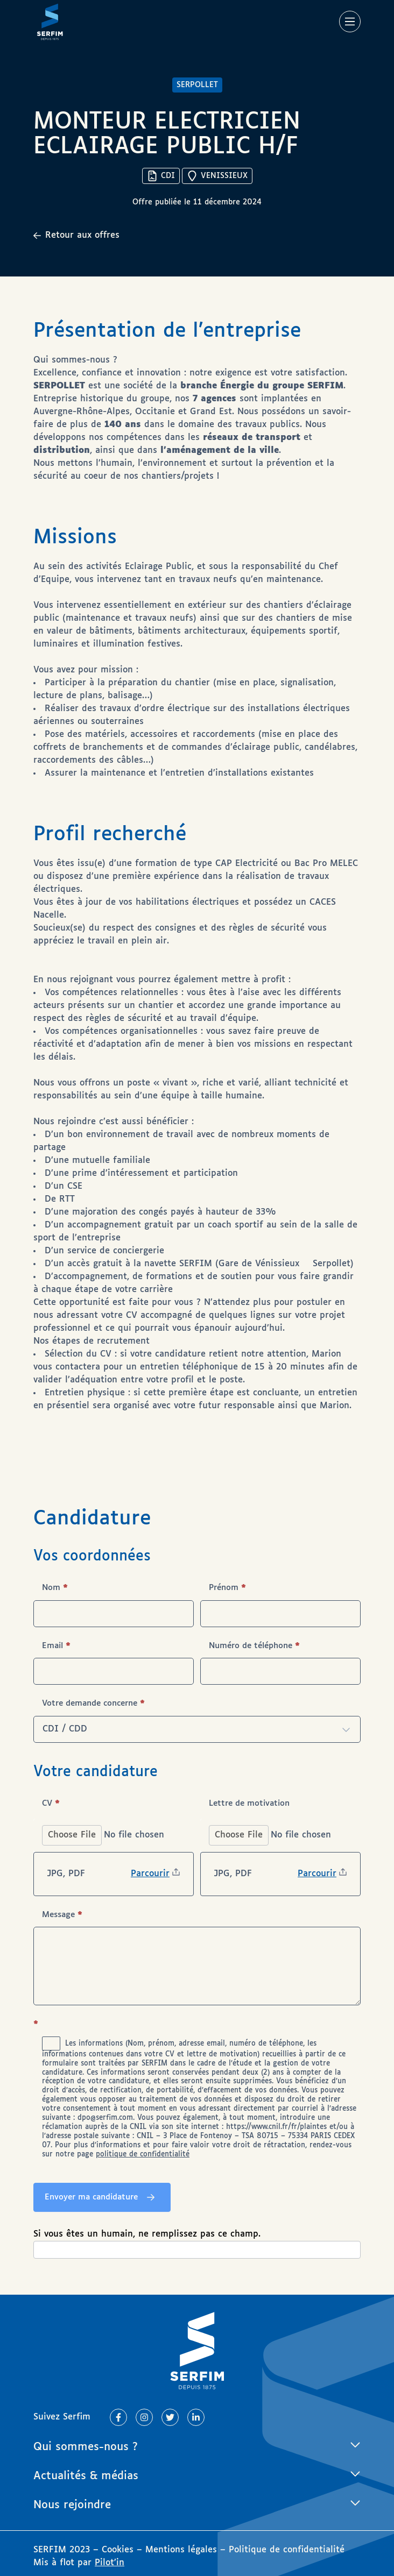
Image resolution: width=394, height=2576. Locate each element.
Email (56, 1646)
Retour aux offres (76, 235)
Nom (55, 1588)
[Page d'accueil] (49, 21)
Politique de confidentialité (286, 2549)
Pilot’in (109, 2562)
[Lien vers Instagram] (144, 2417)
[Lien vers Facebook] (118, 2417)
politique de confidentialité (142, 2154)
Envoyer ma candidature (91, 2197)
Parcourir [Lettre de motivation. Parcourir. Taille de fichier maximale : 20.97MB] (317, 1873)
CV (51, 1803)
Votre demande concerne (93, 1703)
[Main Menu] (350, 21)
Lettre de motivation (249, 1803)
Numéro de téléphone (254, 1646)
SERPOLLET (197, 85)
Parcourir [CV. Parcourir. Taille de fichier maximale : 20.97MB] (150, 1873)
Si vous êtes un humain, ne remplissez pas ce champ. (147, 2234)
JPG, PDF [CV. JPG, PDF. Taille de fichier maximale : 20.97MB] (66, 1873)
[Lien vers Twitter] (170, 2417)
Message (62, 1915)
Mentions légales (181, 2549)
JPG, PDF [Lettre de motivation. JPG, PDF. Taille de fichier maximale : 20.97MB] (233, 1873)
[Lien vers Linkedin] (196, 2417)
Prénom (227, 1588)
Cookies (119, 2549)
